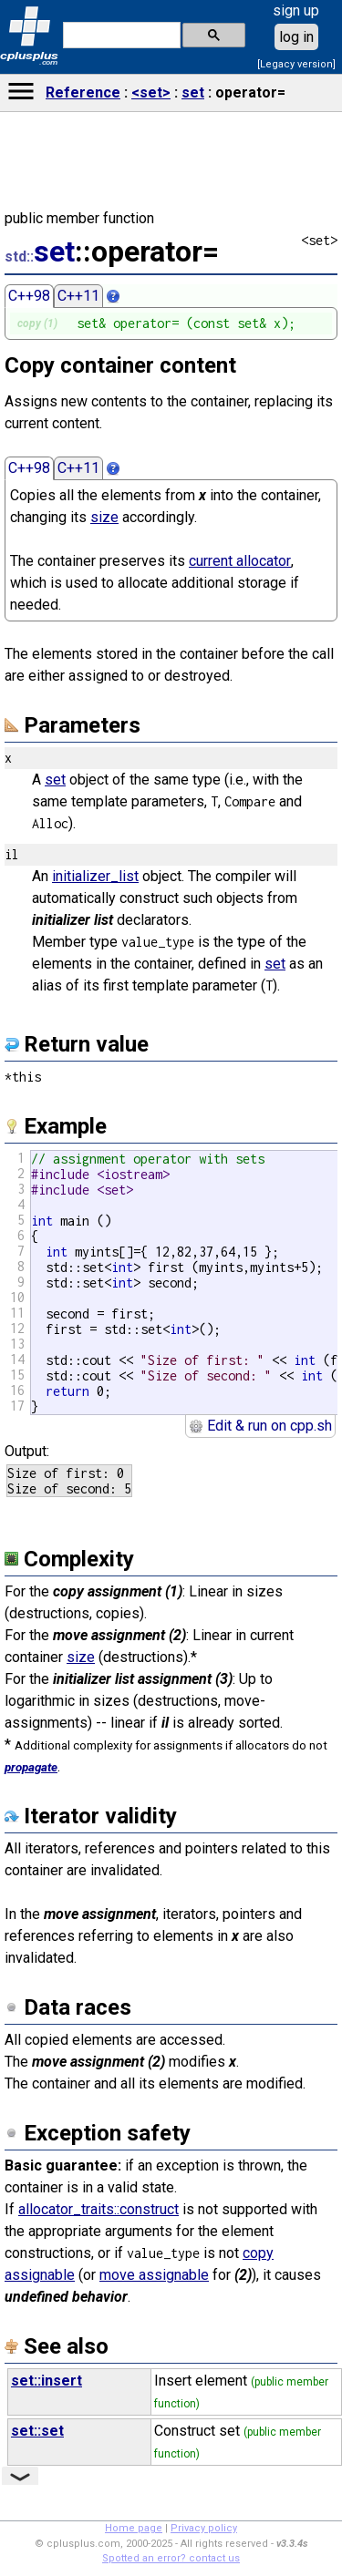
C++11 (78, 295)
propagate (31, 1767)
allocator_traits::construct (98, 2209)
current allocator (240, 561)
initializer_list (95, 876)
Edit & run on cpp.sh (260, 1425)
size (104, 517)
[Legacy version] (296, 64)
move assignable (154, 2275)
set (192, 92)
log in (296, 37)
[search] (120, 35)
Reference (83, 92)
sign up (296, 10)
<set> (151, 92)
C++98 (29, 295)
